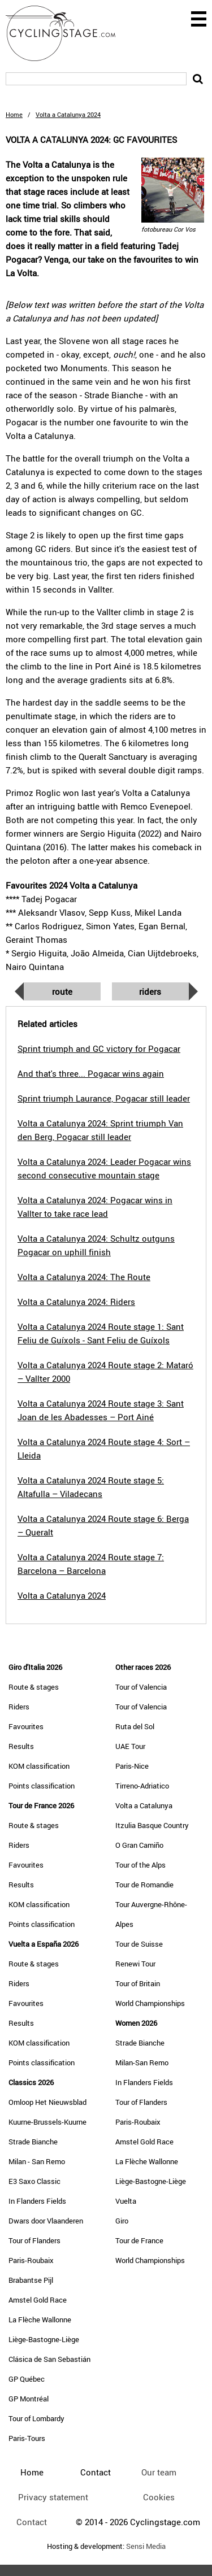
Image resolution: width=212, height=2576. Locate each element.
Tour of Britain (137, 1983)
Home (14, 114)
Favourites (26, 1726)
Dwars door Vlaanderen (45, 2221)
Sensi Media (146, 2546)
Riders (150, 991)
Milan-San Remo (141, 2062)
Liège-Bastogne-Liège (43, 2339)
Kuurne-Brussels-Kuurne (47, 2122)
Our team (158, 2472)
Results (21, 1746)
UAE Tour (130, 1746)
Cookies (159, 2497)
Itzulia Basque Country (152, 1825)
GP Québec (26, 2379)
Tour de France (139, 2240)
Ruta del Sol (134, 1726)
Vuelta (125, 2201)
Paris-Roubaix (31, 2260)
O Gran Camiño (139, 1845)
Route (62, 991)
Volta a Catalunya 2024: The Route (84, 1276)
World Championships (150, 2003)
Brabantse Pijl (30, 2280)
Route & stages (33, 1687)
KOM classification (39, 1766)
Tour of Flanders (34, 2240)
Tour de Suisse (139, 1944)
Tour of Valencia (141, 1687)
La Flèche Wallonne (39, 2319)
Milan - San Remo (36, 2161)
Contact (31, 2521)
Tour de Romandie (144, 1884)
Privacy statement (53, 2497)
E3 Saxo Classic (34, 2181)
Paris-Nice (132, 1766)
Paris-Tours (26, 2438)
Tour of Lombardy (36, 2418)
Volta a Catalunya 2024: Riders (76, 1301)
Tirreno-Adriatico (142, 1786)
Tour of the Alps (140, 1865)
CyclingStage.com (68, 33)
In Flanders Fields (37, 2201)
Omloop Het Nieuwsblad (47, 2102)
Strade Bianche (33, 2141)
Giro (121, 2221)
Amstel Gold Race (37, 2300)
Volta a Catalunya (143, 1805)
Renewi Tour (135, 1964)
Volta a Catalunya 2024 (62, 1595)
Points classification (41, 1786)
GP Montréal (28, 2399)
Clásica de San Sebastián (49, 2359)
